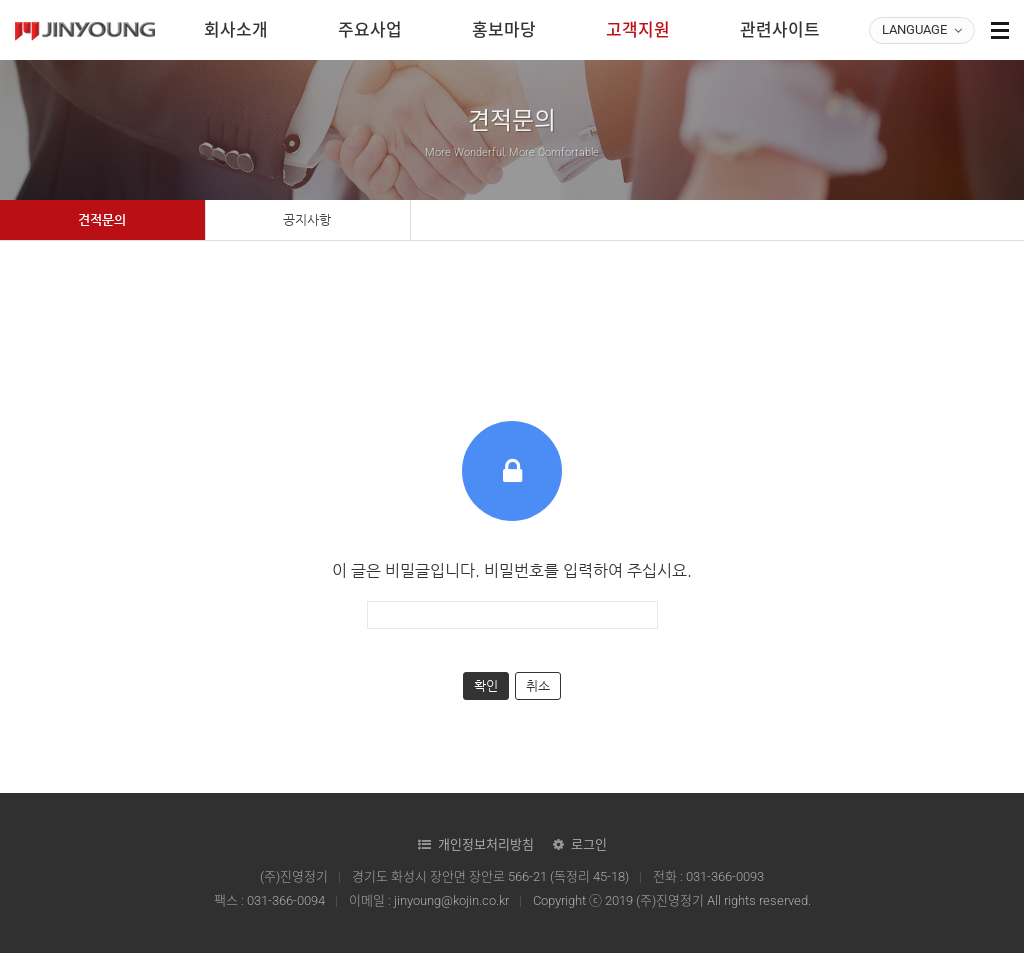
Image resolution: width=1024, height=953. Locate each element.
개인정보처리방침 (486, 844)
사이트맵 (1000, 30)
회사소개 (236, 30)
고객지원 (638, 30)
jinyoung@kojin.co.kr (451, 900)
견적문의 (102, 219)
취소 (538, 685)
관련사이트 (780, 30)
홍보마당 (504, 30)
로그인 (589, 844)
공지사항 (307, 219)
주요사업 (370, 30)
